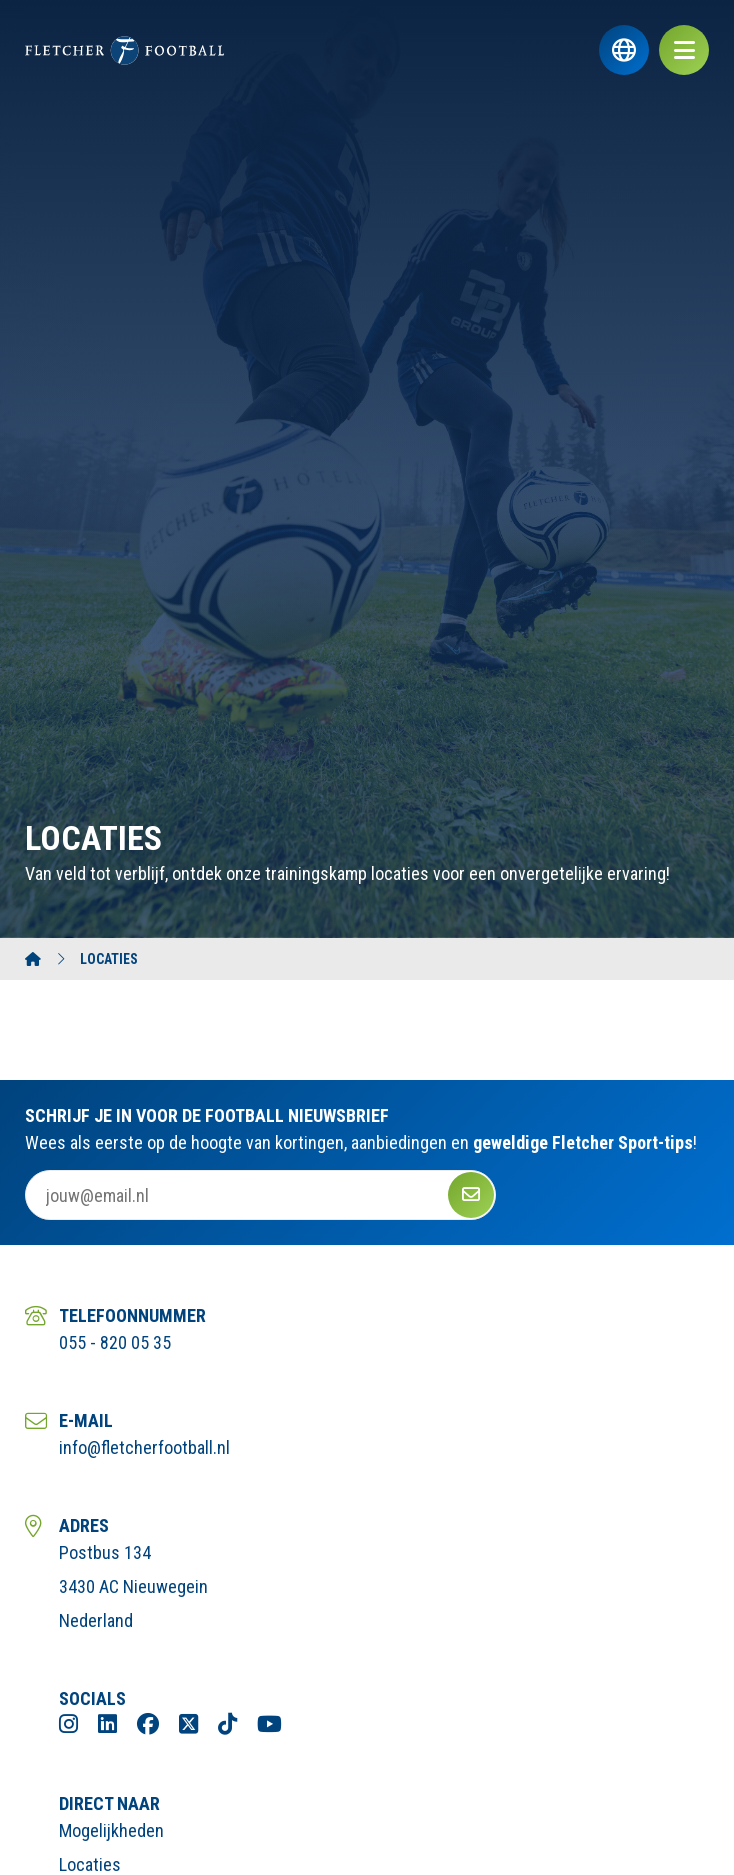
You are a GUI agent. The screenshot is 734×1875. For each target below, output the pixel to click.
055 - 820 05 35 (115, 1342)
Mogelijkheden (111, 1830)
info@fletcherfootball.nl (144, 1447)
